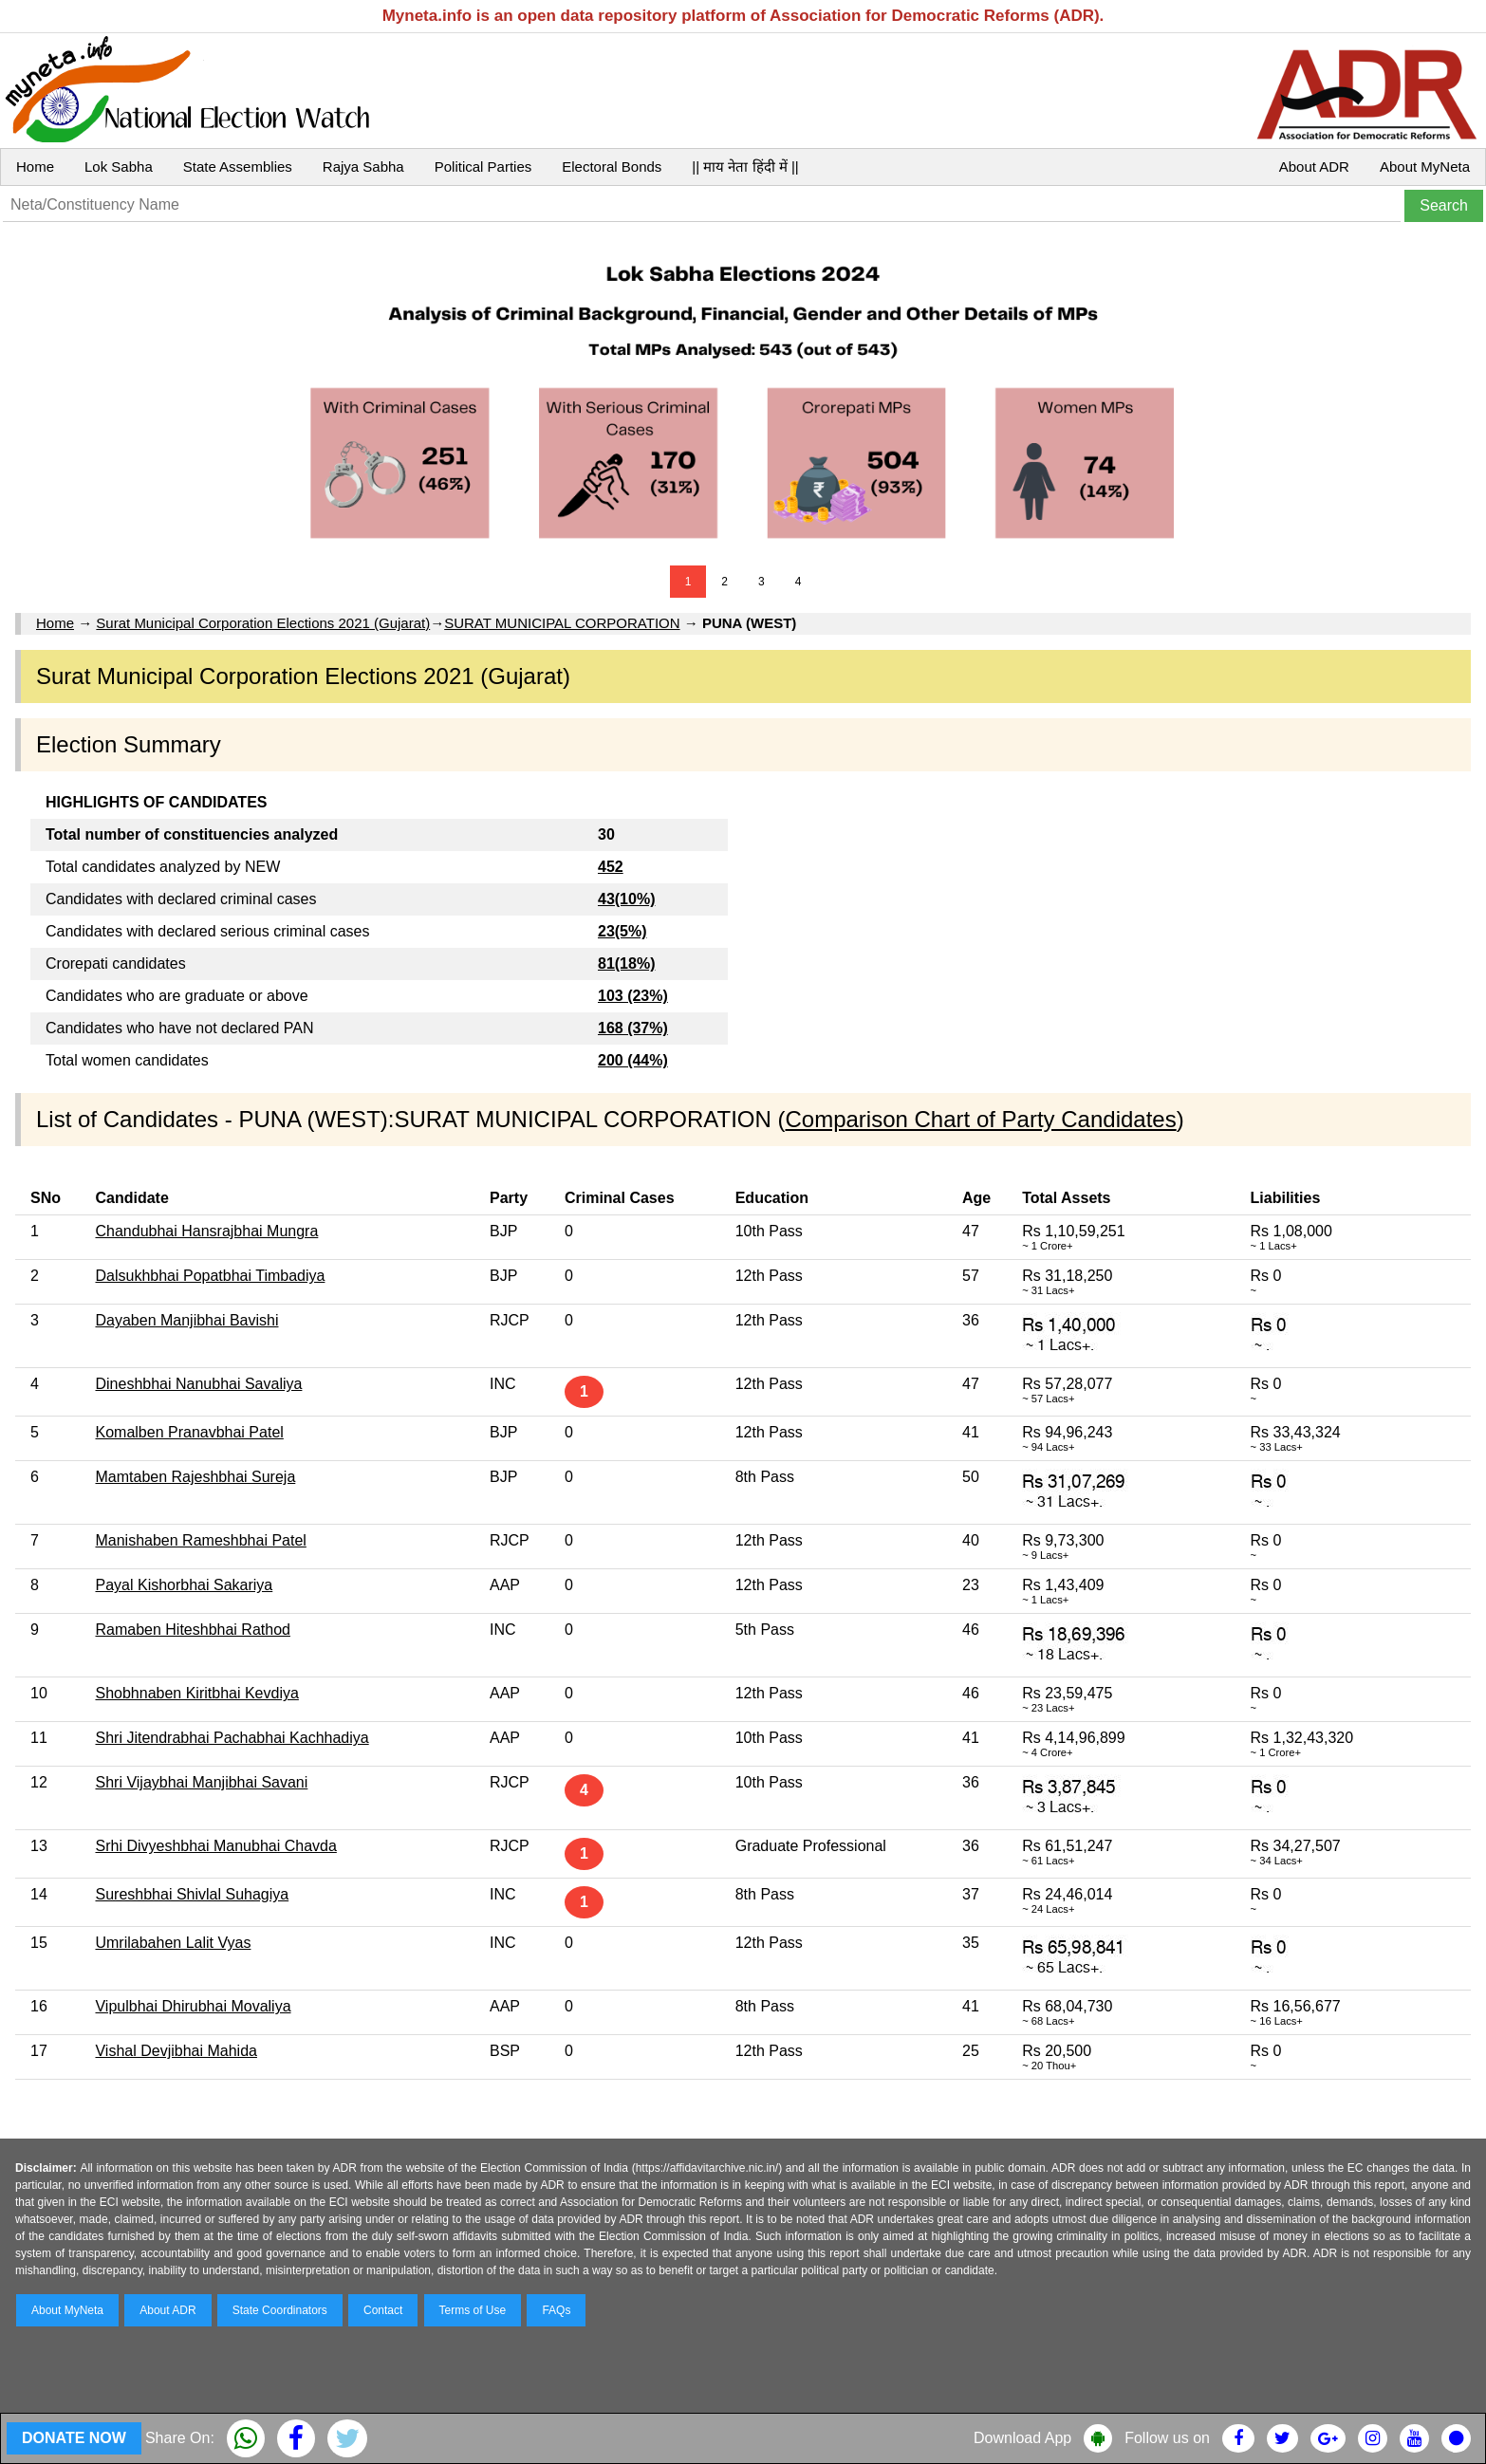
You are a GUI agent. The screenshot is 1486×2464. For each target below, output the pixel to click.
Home (35, 166)
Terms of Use (473, 2310)
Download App (1022, 2438)
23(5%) (622, 931)
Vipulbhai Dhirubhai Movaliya (192, 2006)
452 (610, 867)
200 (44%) (633, 1060)
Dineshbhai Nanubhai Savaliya (198, 1384)
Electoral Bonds (611, 166)
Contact (382, 2310)
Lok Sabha (118, 166)
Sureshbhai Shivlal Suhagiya (191, 1894)
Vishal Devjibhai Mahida (175, 2051)
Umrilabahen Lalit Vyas (173, 1943)
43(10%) (626, 899)
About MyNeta (1425, 166)
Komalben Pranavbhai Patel (189, 1432)
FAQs (556, 2310)
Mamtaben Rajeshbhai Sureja (195, 1477)
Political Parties (483, 166)
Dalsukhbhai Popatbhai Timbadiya (210, 1276)
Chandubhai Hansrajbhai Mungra (206, 1231)
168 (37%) (633, 1028)
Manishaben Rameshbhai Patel (200, 1540)
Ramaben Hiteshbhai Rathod (192, 1629)
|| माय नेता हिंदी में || (745, 166)
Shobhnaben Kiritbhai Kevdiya (196, 1693)
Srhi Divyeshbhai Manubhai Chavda (215, 1846)
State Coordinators (279, 2310)
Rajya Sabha (363, 166)
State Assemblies (237, 166)
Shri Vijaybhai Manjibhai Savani (201, 1782)
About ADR (1314, 166)
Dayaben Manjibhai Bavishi (186, 1320)
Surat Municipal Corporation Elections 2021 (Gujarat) (263, 623)
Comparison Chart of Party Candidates (980, 1119)
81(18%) (626, 963)
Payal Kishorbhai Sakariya (183, 1585)
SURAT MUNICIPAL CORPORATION (561, 623)
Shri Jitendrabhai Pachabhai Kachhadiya (231, 1738)
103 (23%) (633, 996)
